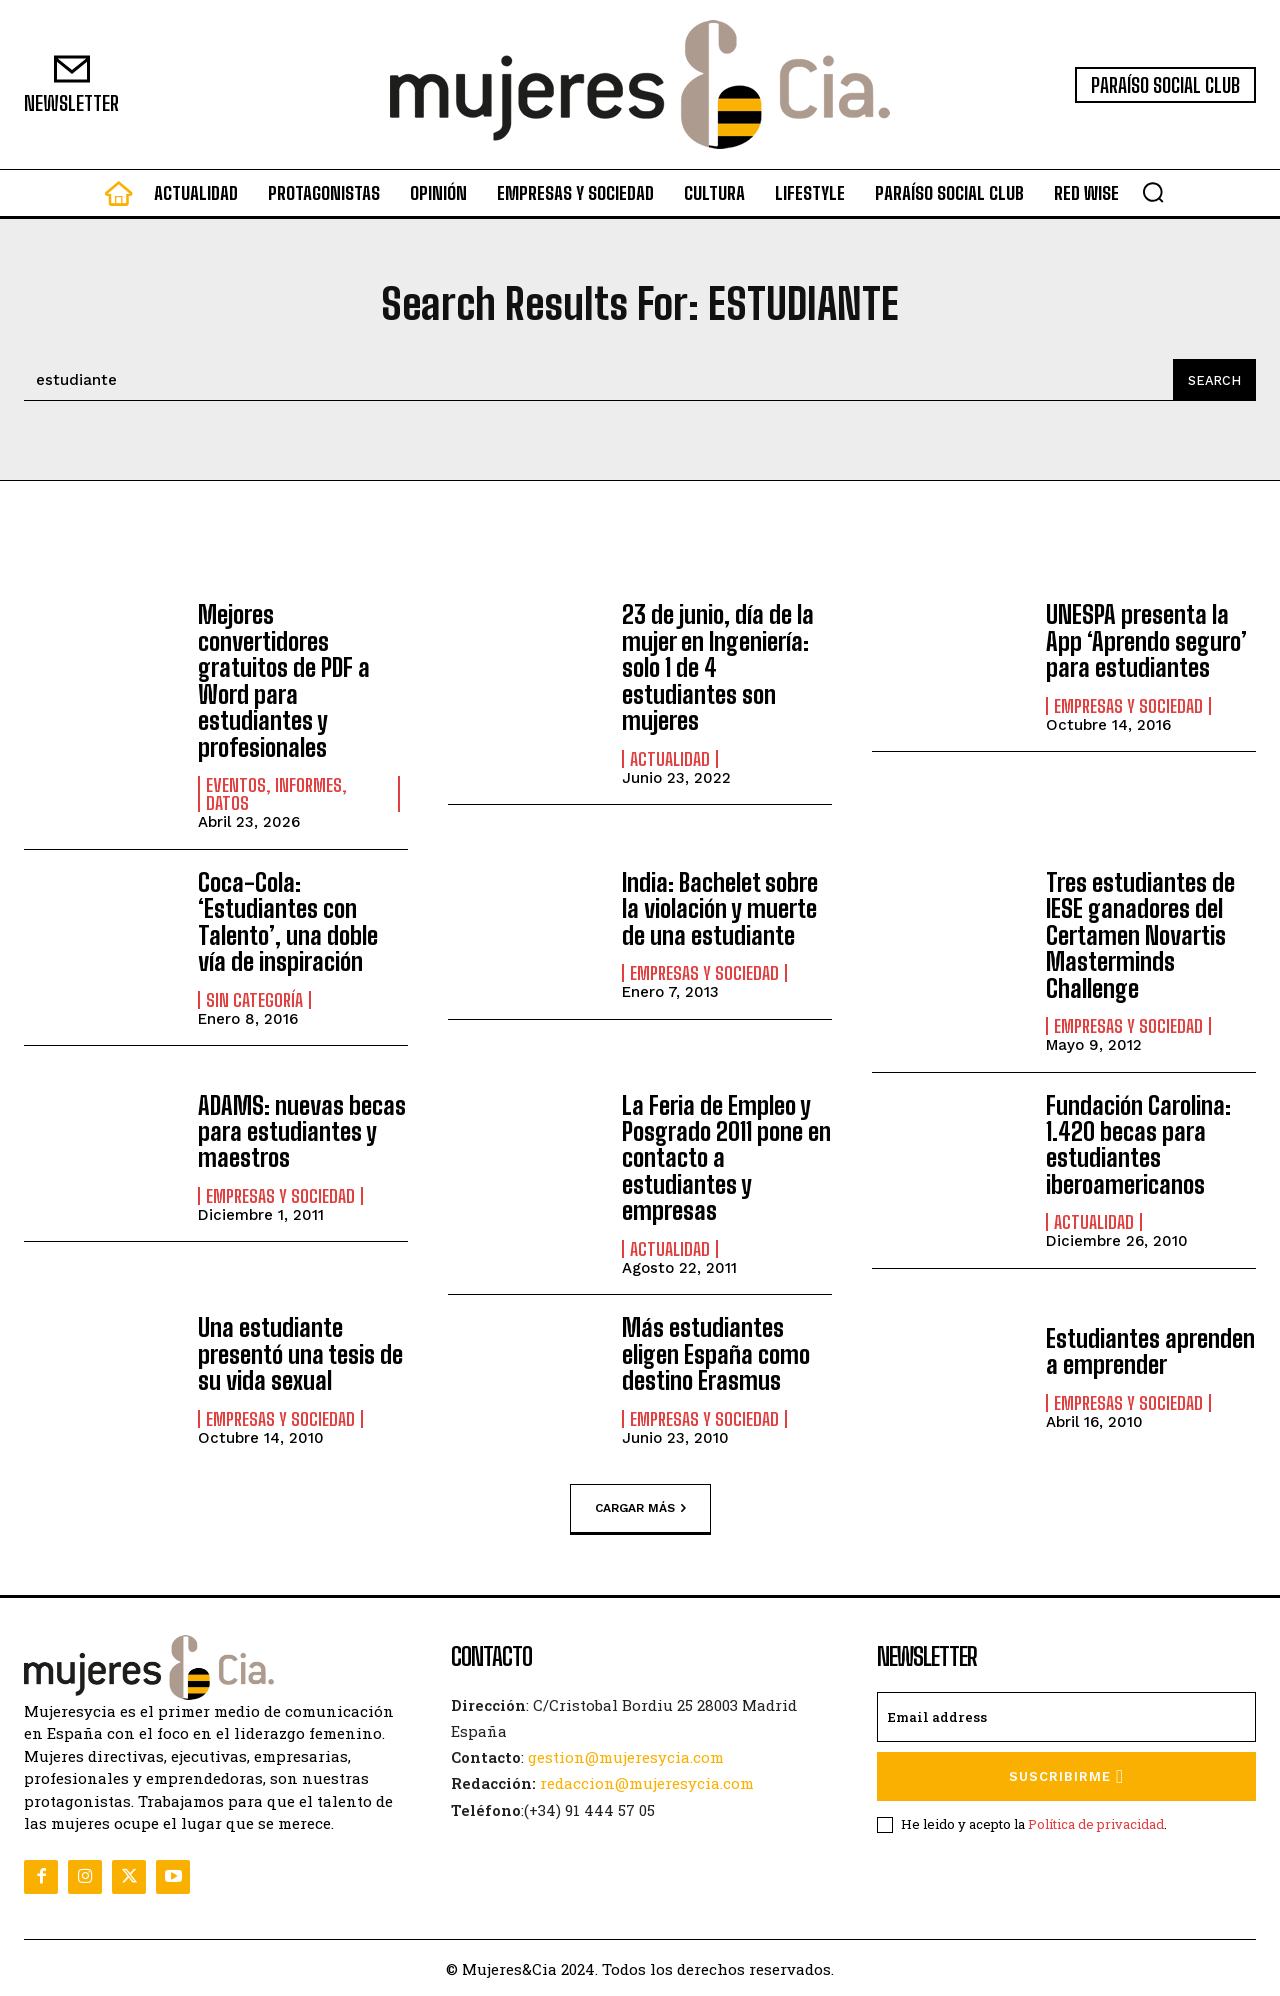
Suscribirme (1066, 1775)
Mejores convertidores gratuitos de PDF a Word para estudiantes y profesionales (284, 680)
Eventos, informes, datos (276, 794)
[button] (1153, 192)
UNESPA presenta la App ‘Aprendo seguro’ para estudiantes (1146, 641)
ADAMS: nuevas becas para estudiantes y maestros (302, 1131)
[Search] (1214, 380)
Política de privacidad (1096, 1823)
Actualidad (670, 758)
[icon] (119, 198)
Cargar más (640, 1507)
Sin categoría (254, 999)
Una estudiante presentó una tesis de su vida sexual (300, 1353)
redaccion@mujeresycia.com (647, 1782)
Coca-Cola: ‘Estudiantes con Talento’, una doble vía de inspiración (288, 921)
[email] (1066, 1716)
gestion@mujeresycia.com (626, 1756)
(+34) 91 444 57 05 (589, 1808)
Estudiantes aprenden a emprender (1150, 1349)
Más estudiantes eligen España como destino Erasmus (716, 1353)
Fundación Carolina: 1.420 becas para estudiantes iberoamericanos (1138, 1144)
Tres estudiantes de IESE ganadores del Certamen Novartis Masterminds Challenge (1140, 934)
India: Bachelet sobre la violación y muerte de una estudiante (720, 908)
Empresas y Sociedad (1128, 706)
